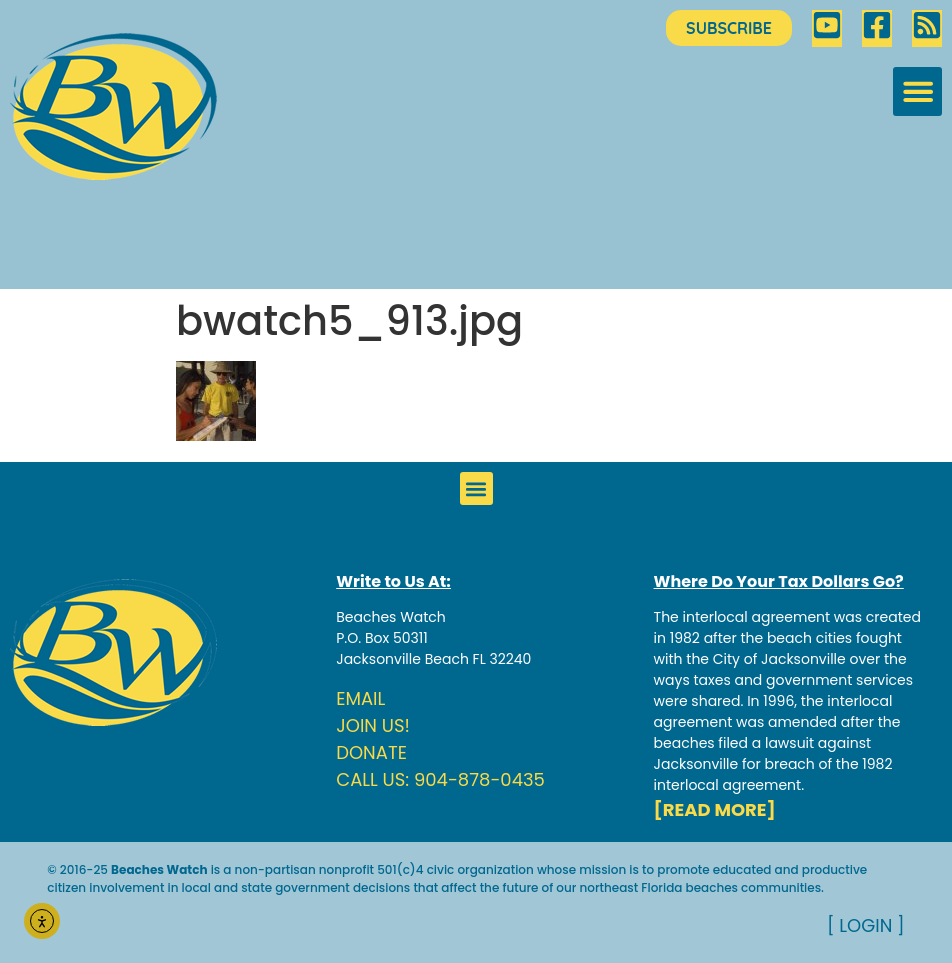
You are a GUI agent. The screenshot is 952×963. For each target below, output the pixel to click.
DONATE (371, 752)
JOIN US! (373, 725)
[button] (917, 91)
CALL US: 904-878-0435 (440, 779)
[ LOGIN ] (866, 925)
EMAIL (360, 698)
